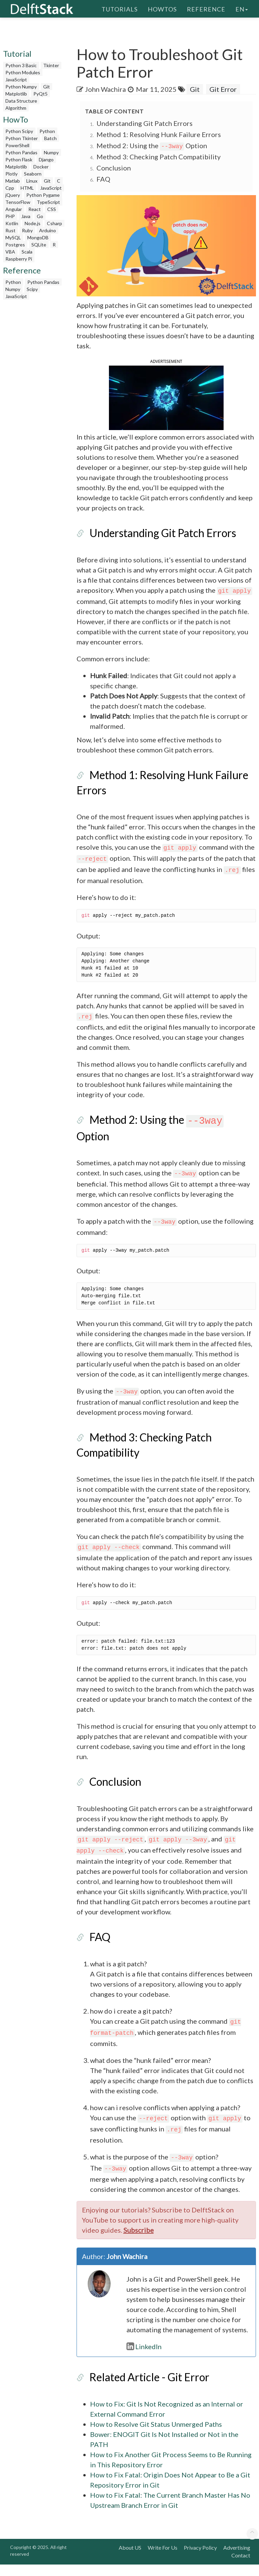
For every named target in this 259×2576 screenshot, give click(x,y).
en (241, 8)
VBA (10, 252)
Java (25, 216)
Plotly (11, 174)
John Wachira (105, 89)
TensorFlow (17, 202)
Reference (206, 8)
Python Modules (22, 72)
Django (46, 159)
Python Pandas (21, 152)
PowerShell (17, 145)
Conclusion (113, 168)
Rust (10, 230)
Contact (240, 2567)
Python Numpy (21, 86)
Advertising (236, 2559)
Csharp (54, 223)
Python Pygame (43, 195)
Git (46, 86)
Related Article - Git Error (149, 2388)
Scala (27, 252)
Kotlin (11, 223)
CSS (51, 209)
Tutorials (120, 8)
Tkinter (51, 65)
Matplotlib (16, 94)
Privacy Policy (200, 2559)
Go (40, 216)
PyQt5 (40, 94)
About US (130, 2559)
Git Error (223, 89)
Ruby (27, 230)
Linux (31, 181)
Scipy (32, 289)
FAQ (103, 179)
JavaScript (16, 79)
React (34, 209)
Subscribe (138, 2241)
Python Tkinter (21, 138)
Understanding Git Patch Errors (144, 123)
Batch (50, 138)
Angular (13, 209)
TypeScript (48, 202)
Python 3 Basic (21, 65)
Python (47, 131)
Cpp (9, 188)
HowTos (162, 8)
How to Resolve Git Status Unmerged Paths (156, 2436)
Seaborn (32, 174)
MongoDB (38, 237)
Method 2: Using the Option (151, 145)
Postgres (15, 244)
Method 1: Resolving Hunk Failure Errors (158, 134)
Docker (41, 166)
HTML (27, 188)
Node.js (32, 223)
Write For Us (162, 2559)
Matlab (12, 181)
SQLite (38, 244)
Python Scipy (19, 131)
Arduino (47, 230)
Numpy (51, 152)
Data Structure (21, 101)
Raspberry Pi (18, 259)
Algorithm (15, 108)
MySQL (13, 237)
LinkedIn (144, 2358)
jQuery (12, 195)
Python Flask (18, 159)
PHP (10, 216)
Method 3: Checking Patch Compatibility (158, 157)
